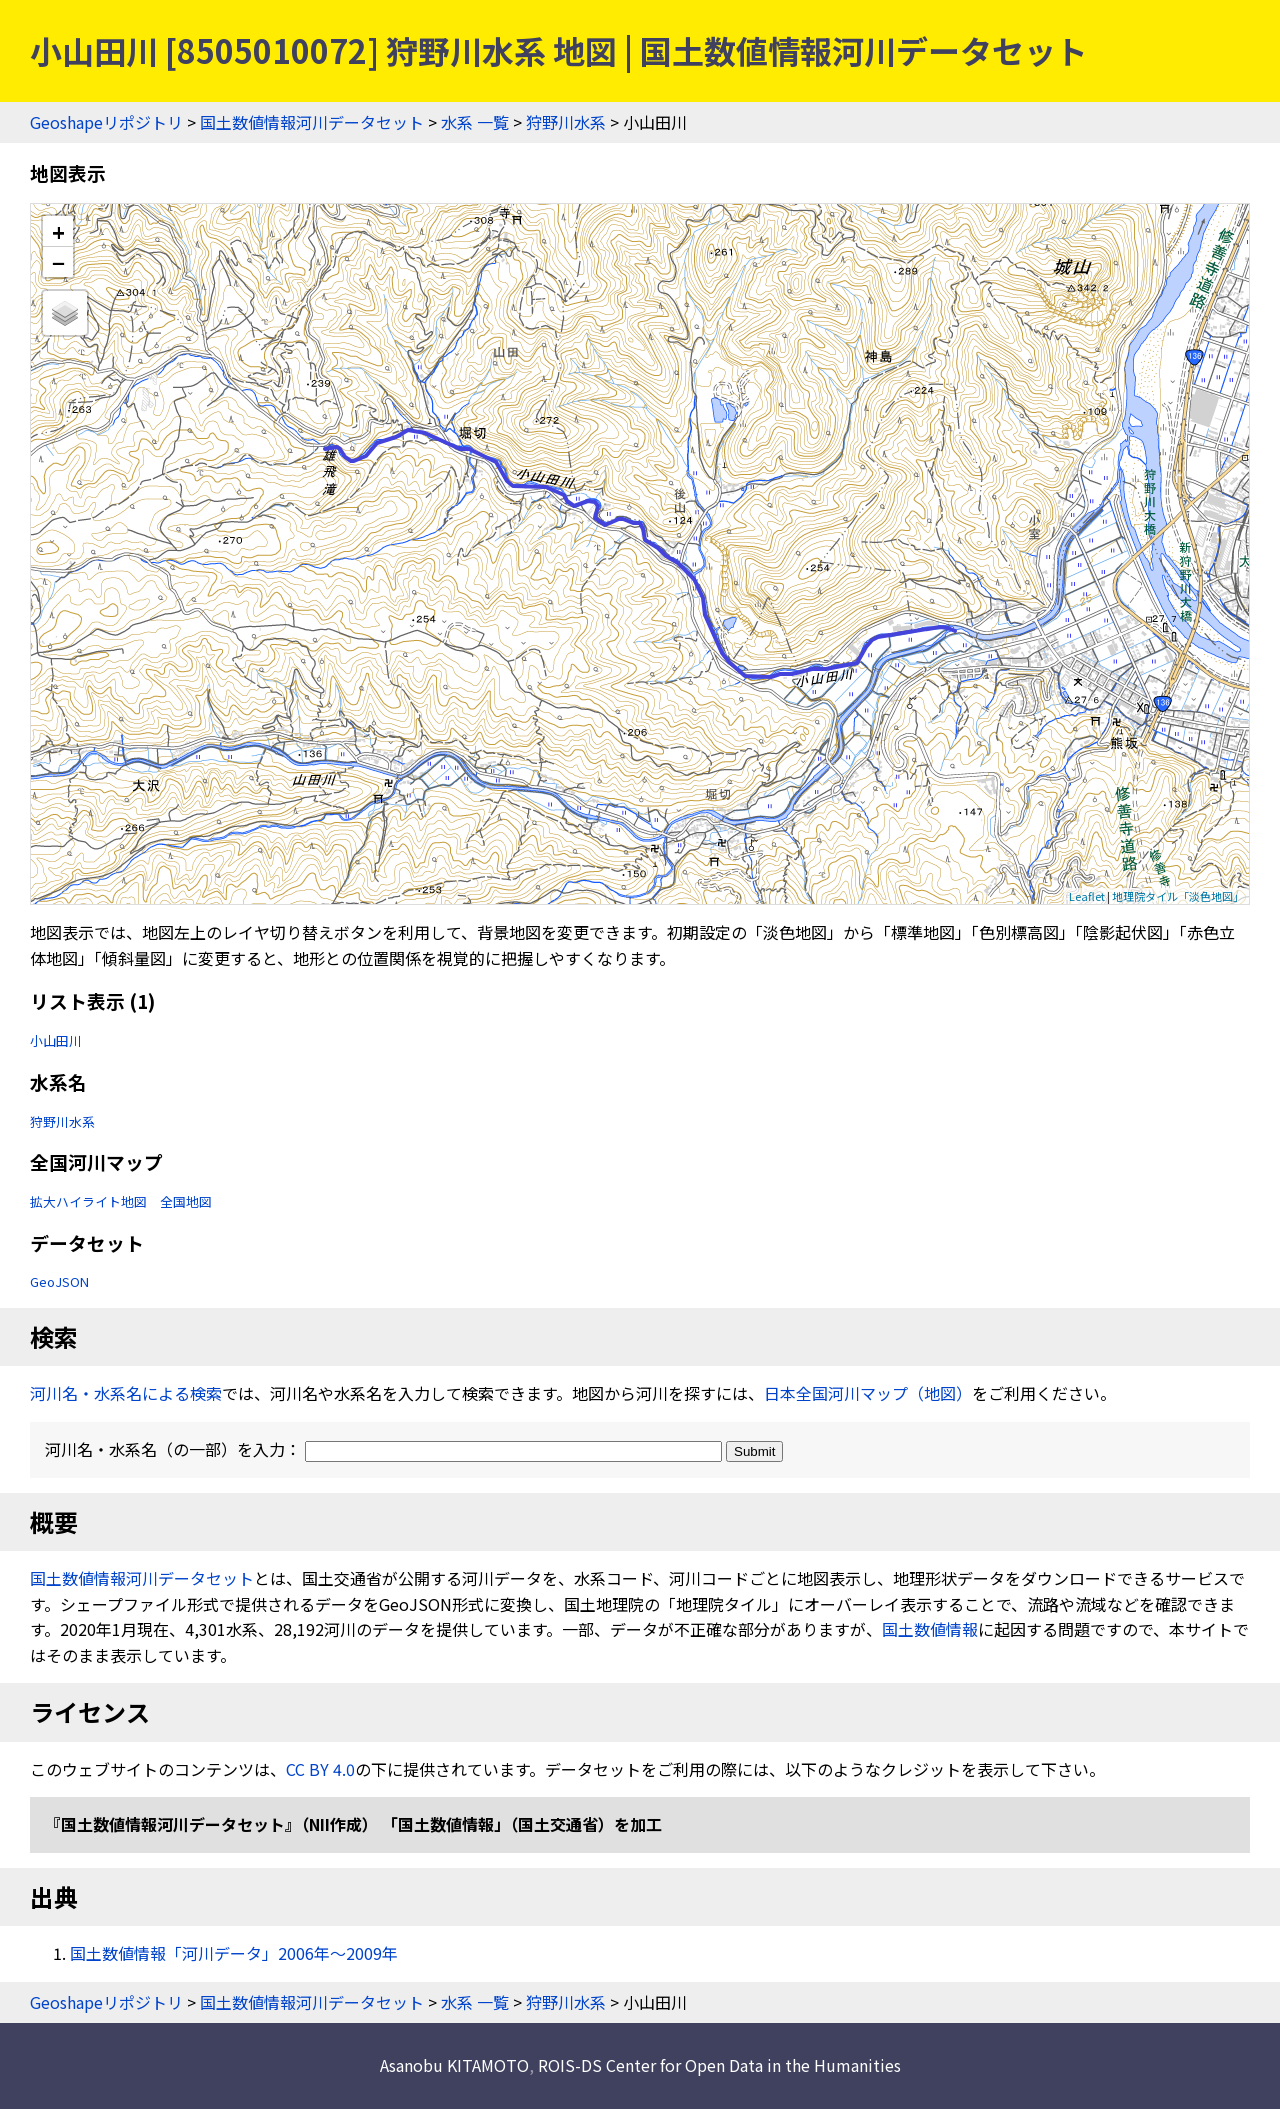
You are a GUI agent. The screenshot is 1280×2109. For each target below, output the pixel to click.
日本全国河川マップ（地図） (868, 1393)
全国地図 (186, 1201)
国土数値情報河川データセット (312, 122)
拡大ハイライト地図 (88, 1201)
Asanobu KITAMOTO (454, 2065)
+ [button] (58, 231)
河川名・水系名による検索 (126, 1393)
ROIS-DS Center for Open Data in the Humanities (719, 2065)
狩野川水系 (566, 122)
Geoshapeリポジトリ (106, 122)
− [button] (58, 262)
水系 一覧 (475, 122)
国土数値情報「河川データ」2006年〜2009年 (234, 1953)
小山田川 (56, 1040)
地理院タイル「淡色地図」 (1178, 896)
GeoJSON (59, 1281)
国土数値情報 (930, 1629)
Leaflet (1087, 896)
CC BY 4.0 (320, 1769)
